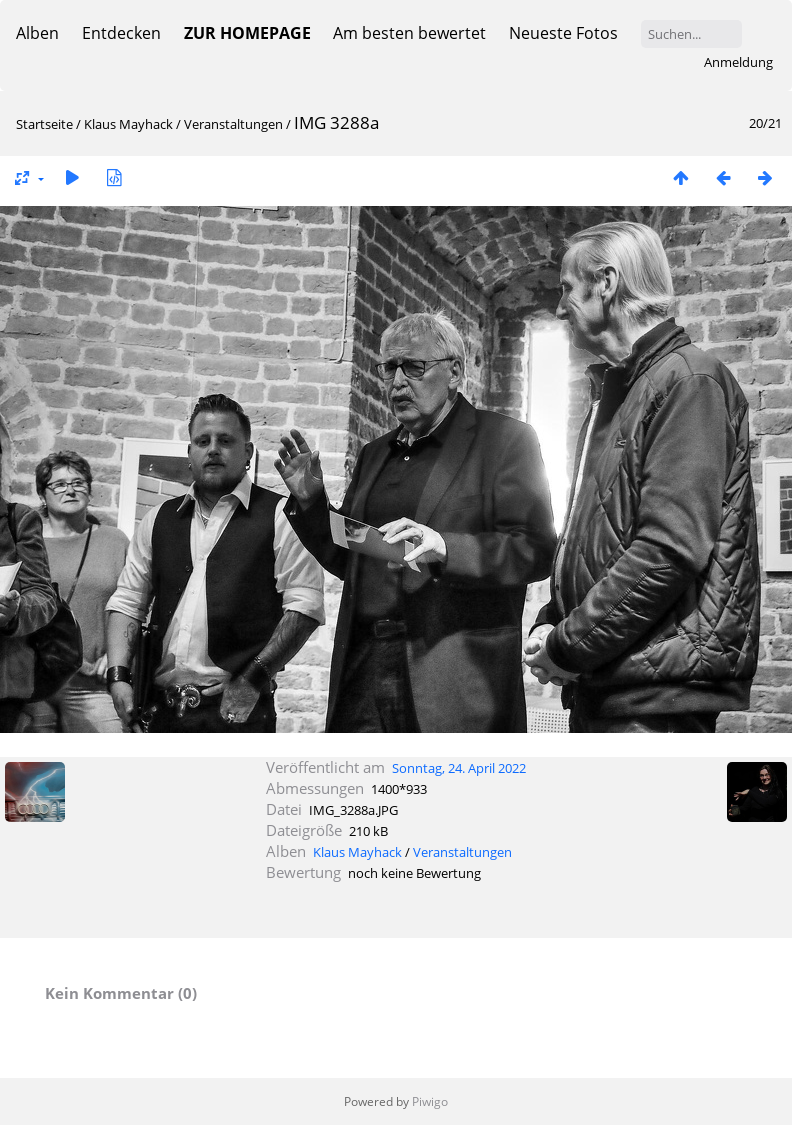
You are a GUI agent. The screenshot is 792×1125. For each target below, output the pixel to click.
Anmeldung (738, 62)
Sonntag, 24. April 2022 (459, 768)
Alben (37, 33)
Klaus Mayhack (128, 124)
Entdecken (121, 33)
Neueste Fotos (563, 33)
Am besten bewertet (409, 33)
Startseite (44, 124)
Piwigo (430, 1101)
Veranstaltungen (233, 124)
